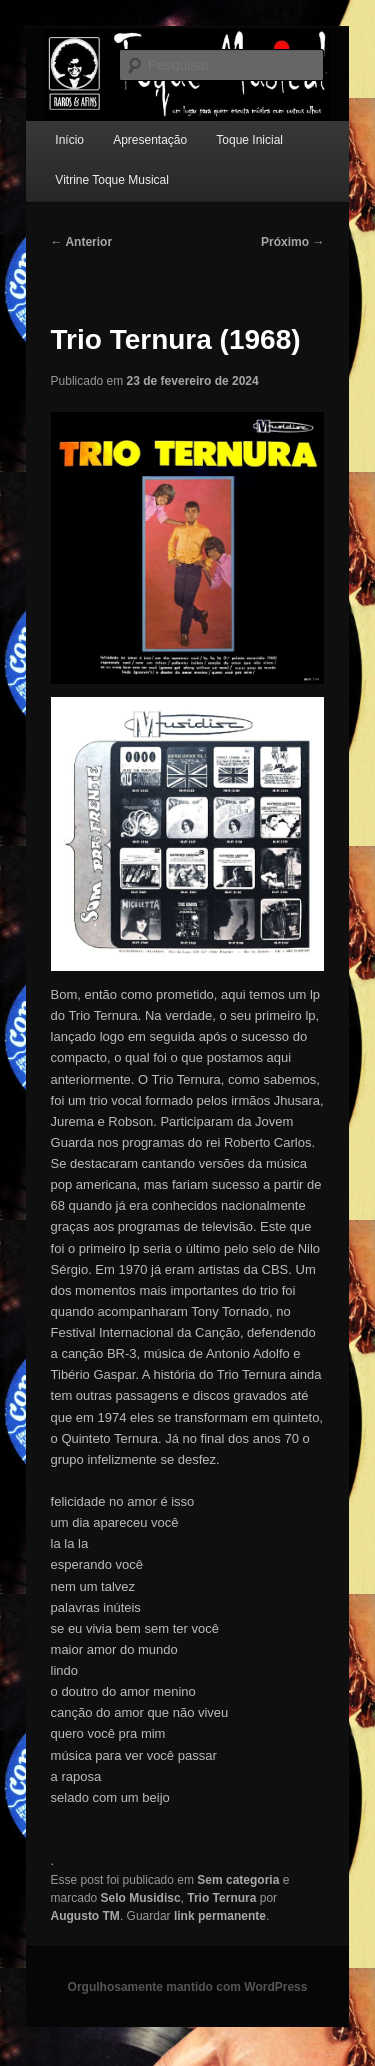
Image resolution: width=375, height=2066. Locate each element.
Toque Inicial (249, 140)
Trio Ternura (221, 1898)
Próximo (292, 242)
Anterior (82, 242)
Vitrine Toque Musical (112, 180)
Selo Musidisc (141, 1898)
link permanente (220, 1916)
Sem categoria (238, 1880)
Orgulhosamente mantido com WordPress (188, 1987)
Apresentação (150, 140)
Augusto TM (85, 1916)
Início (69, 140)
